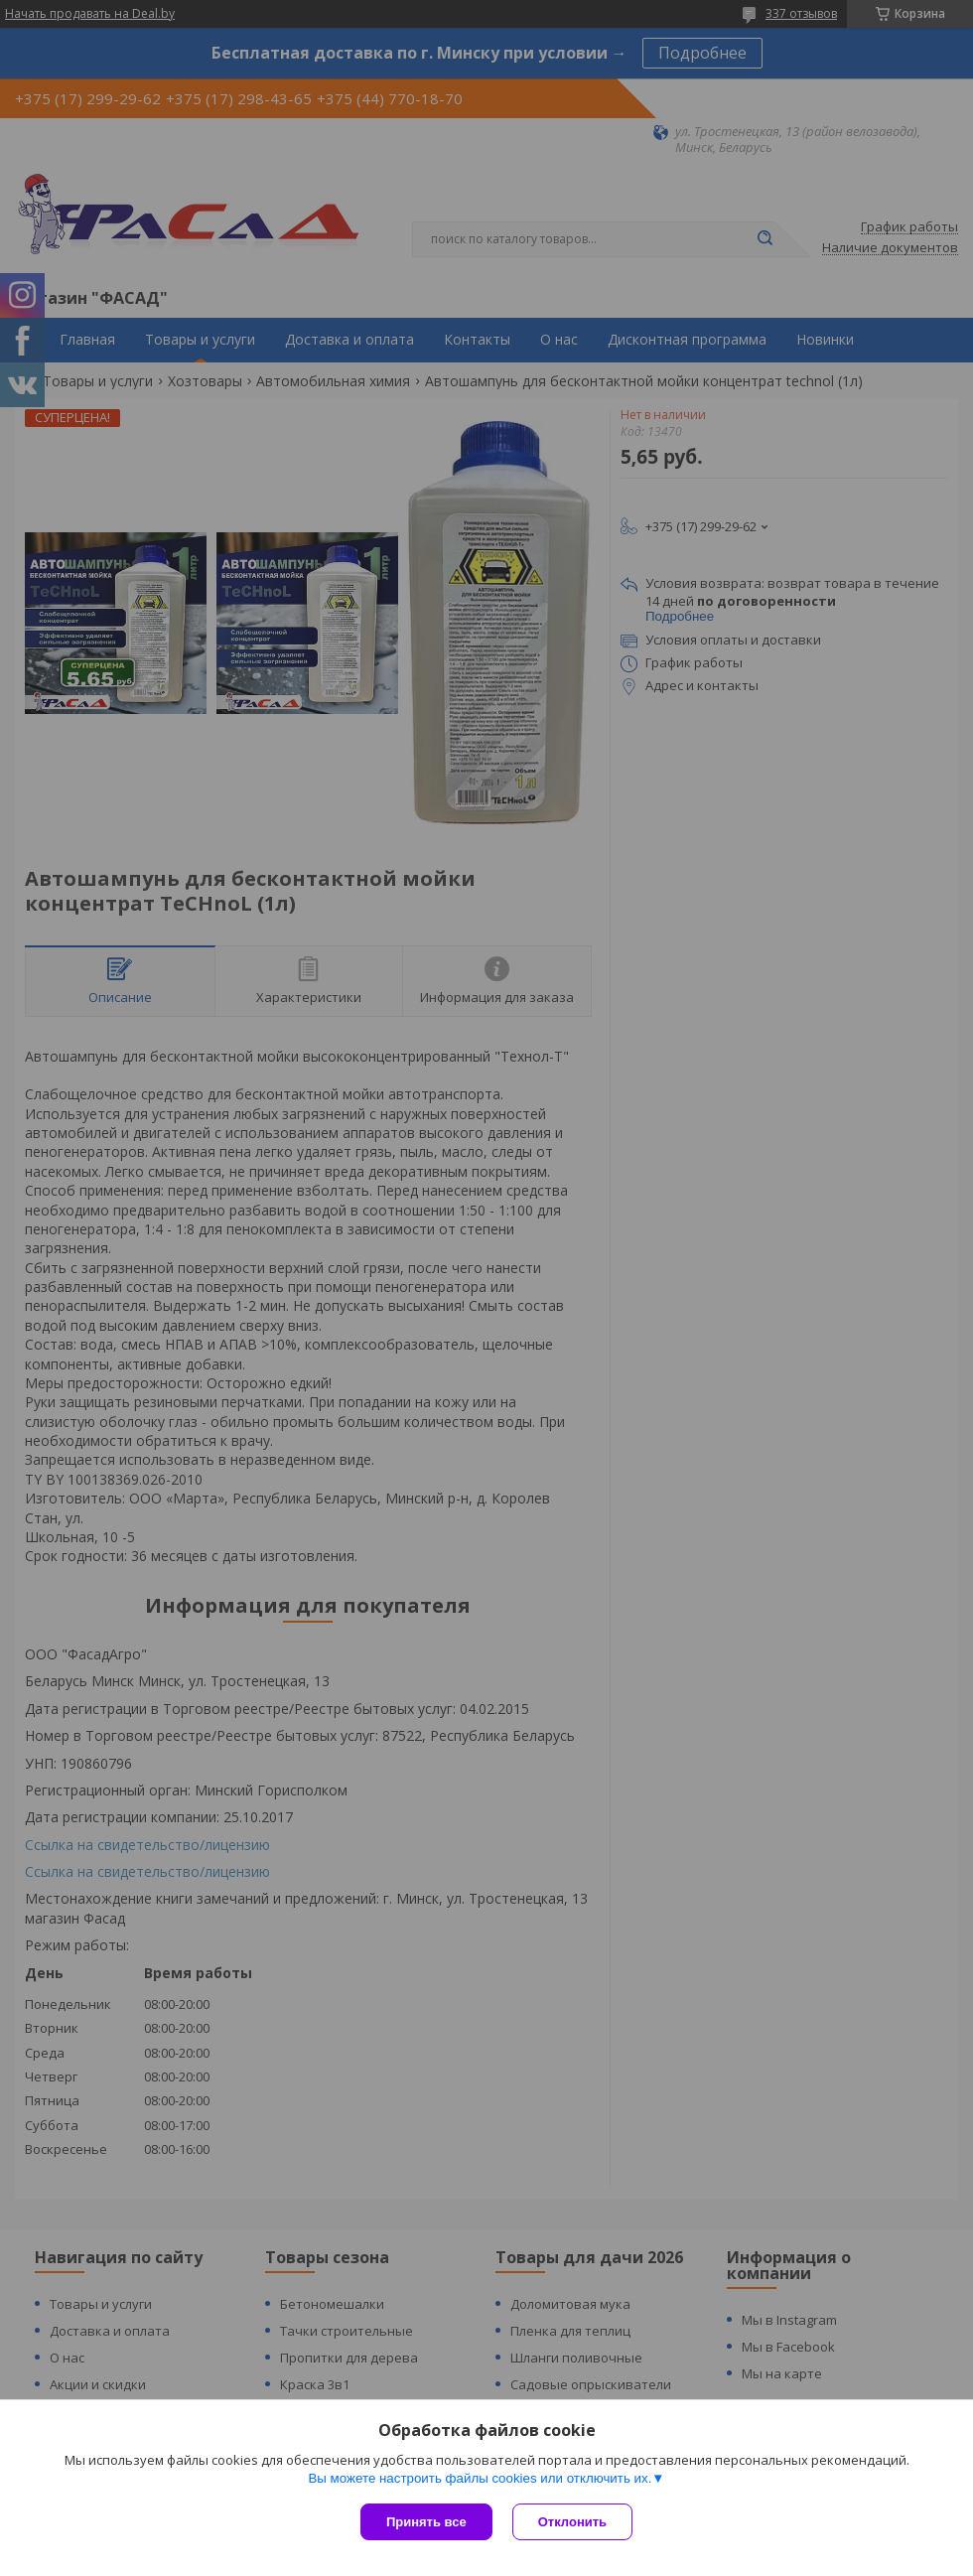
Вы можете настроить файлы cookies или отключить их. (479, 2478)
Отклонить (572, 2521)
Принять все (426, 2521)
